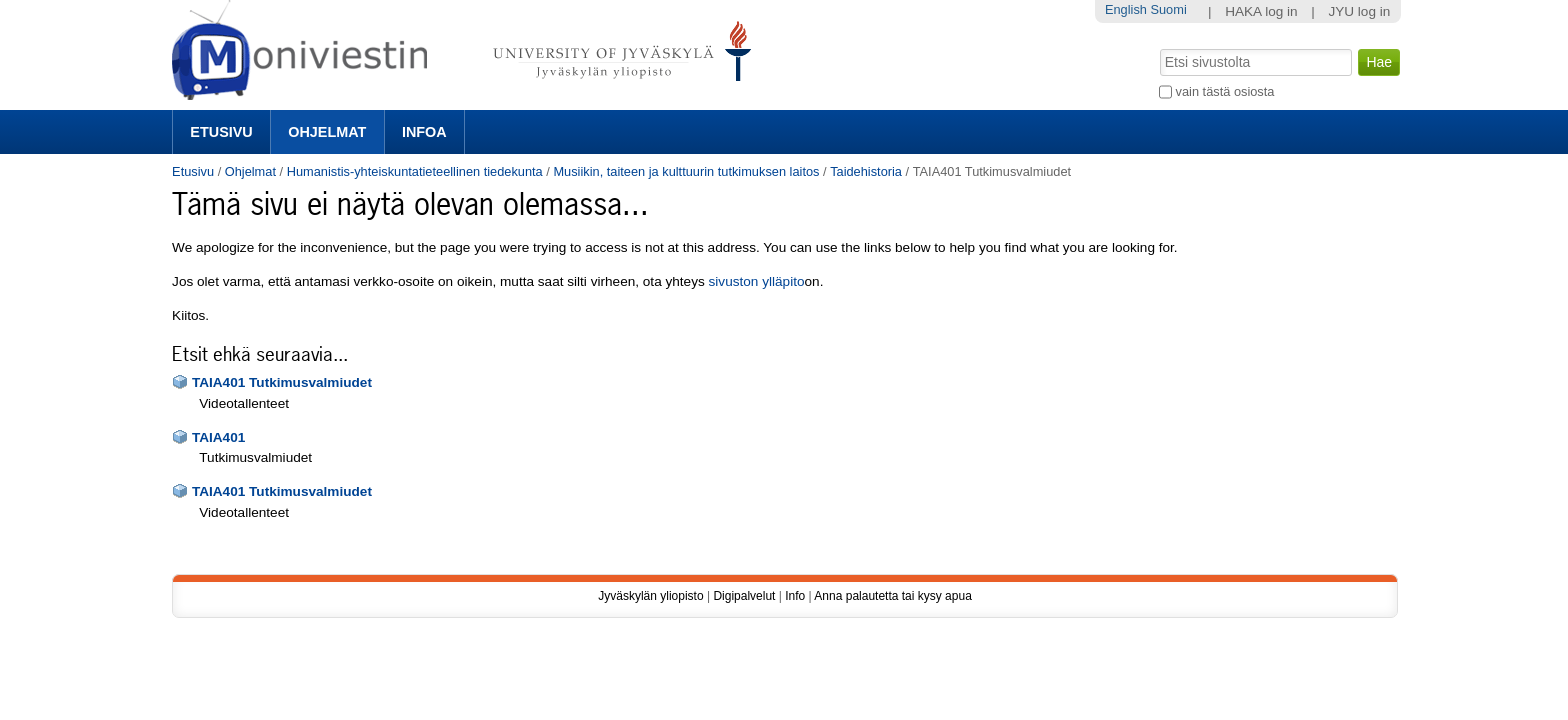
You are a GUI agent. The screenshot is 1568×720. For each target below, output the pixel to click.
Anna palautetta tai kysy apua (892, 596)
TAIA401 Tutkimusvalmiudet (282, 382)
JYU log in (1359, 11)
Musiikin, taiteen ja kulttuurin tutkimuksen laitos (686, 171)
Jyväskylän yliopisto (650, 596)
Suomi (1168, 9)
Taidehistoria (866, 171)
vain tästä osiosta (1225, 91)
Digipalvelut (744, 596)
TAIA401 (218, 437)
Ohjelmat (327, 132)
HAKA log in (1261, 11)
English (1126, 9)
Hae (1158, 47)
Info (795, 596)
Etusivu (221, 132)
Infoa (424, 132)
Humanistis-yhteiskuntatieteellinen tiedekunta (415, 171)
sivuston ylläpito (757, 281)
